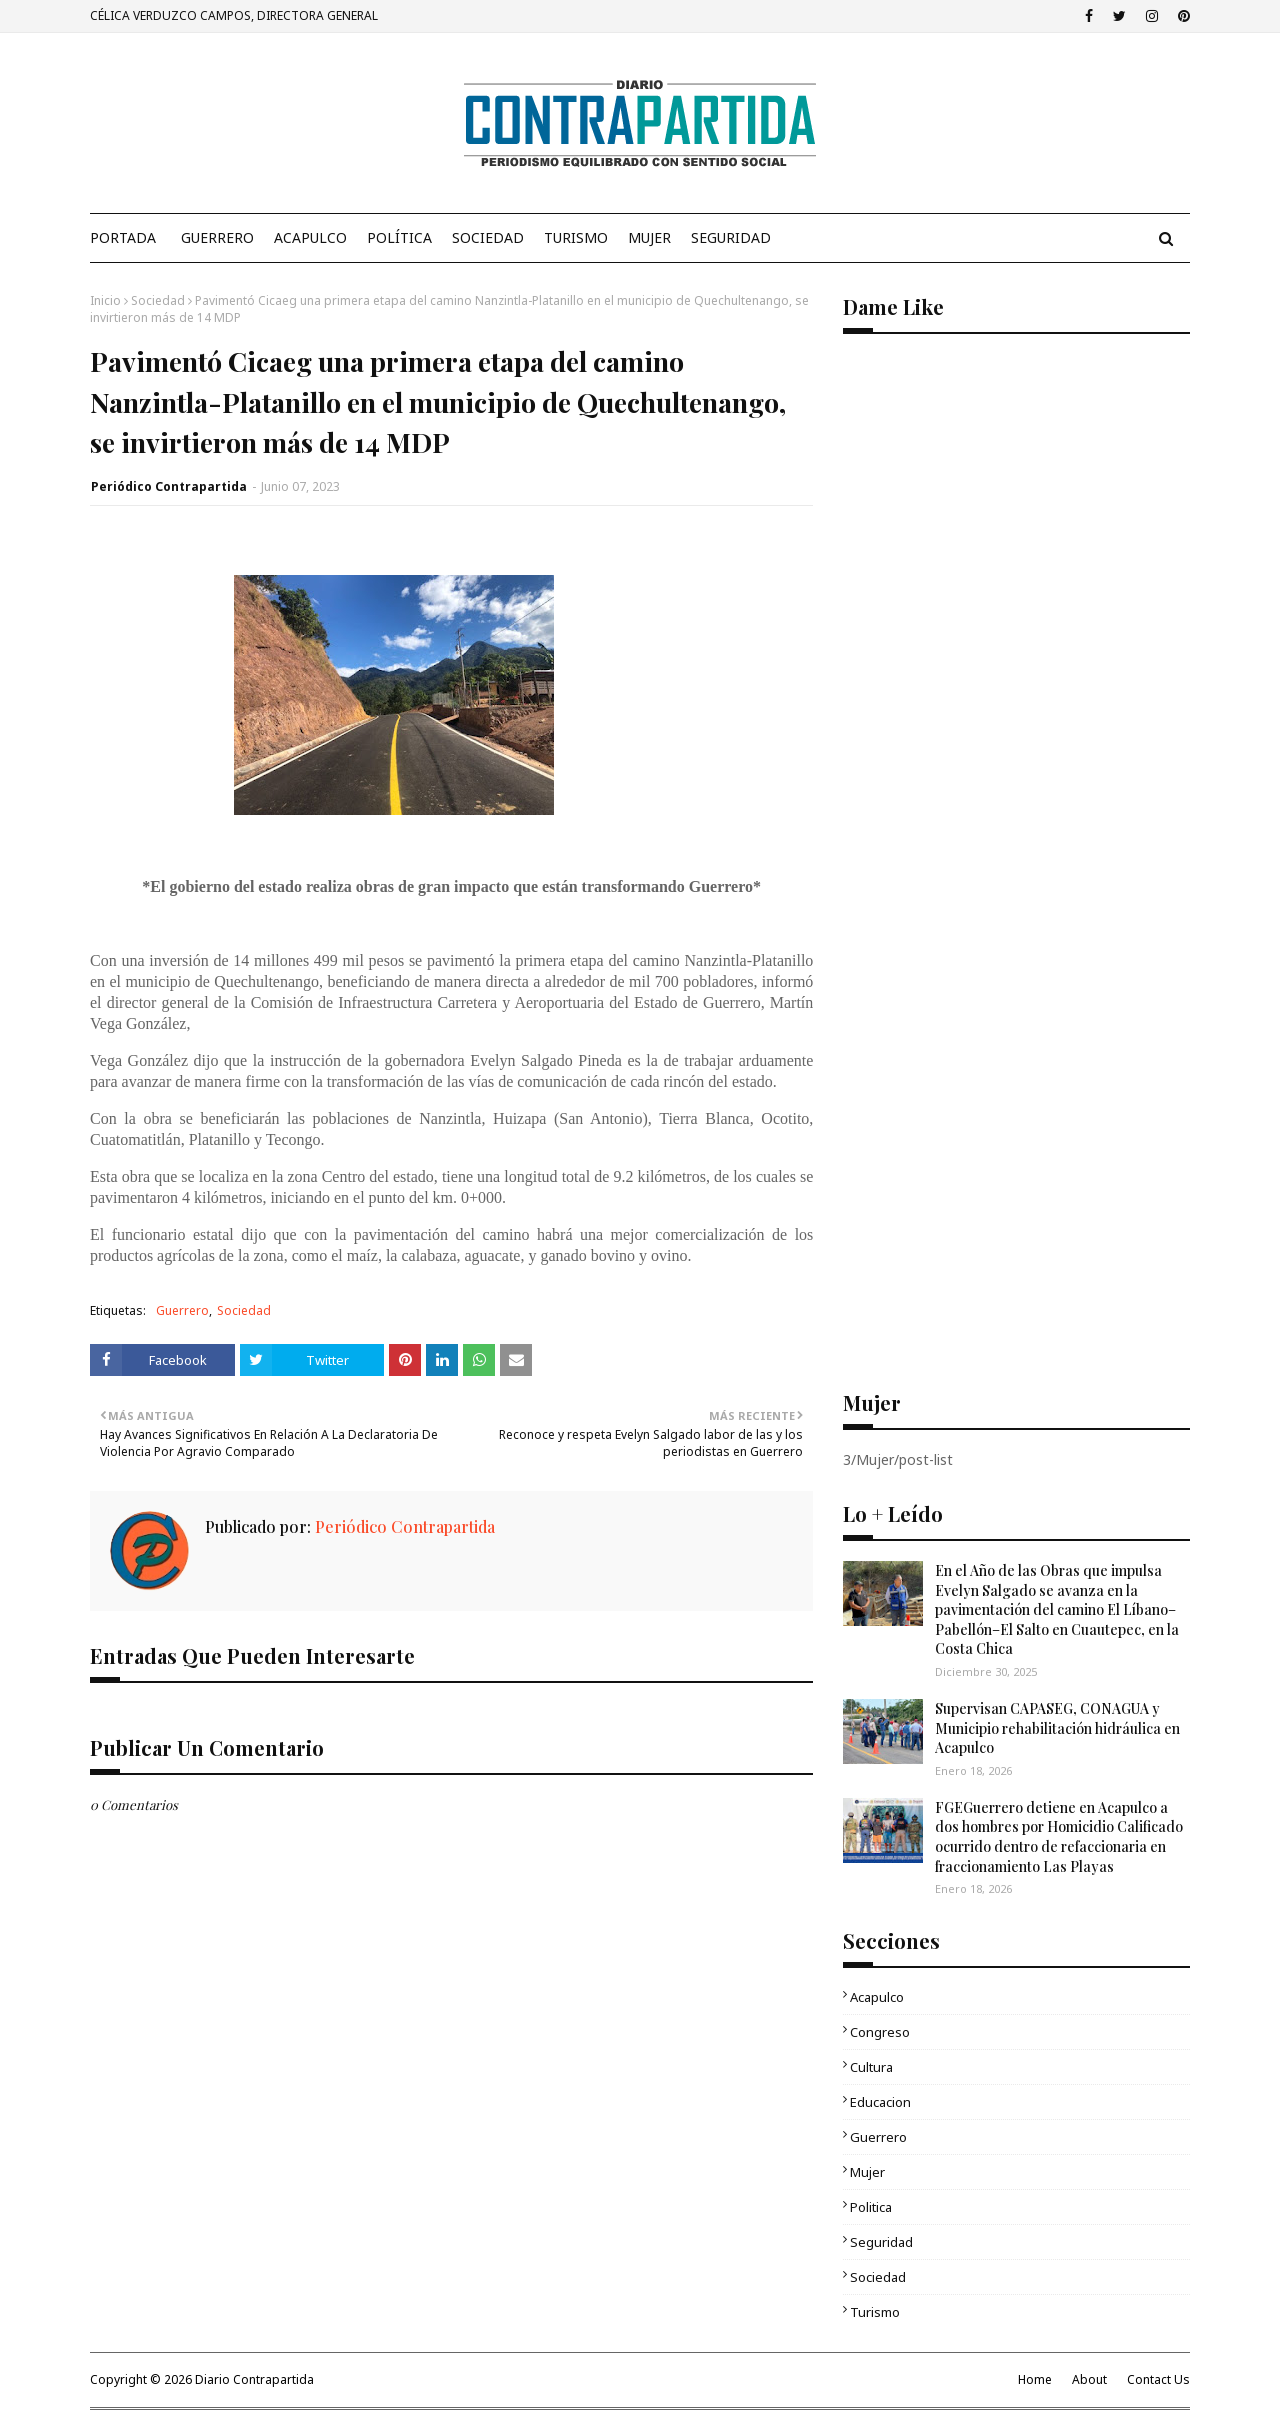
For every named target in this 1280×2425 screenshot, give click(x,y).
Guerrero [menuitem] (217, 237)
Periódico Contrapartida (169, 486)
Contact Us (1158, 2379)
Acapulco (877, 1997)
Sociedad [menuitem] (488, 237)
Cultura (871, 2067)
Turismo (875, 2312)
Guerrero (182, 1310)
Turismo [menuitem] (576, 237)
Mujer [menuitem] (649, 237)
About (1089, 2379)
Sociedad (158, 300)
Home (1035, 2379)
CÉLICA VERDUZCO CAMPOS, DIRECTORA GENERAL (234, 15)
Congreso (880, 2032)
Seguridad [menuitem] (731, 237)
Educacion (880, 2102)
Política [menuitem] (399, 237)
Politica (871, 2207)
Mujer (867, 2172)
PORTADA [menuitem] (123, 237)
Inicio (105, 300)
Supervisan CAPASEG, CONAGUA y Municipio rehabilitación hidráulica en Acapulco (1057, 1728)
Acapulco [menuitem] (310, 237)
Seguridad (881, 2242)
